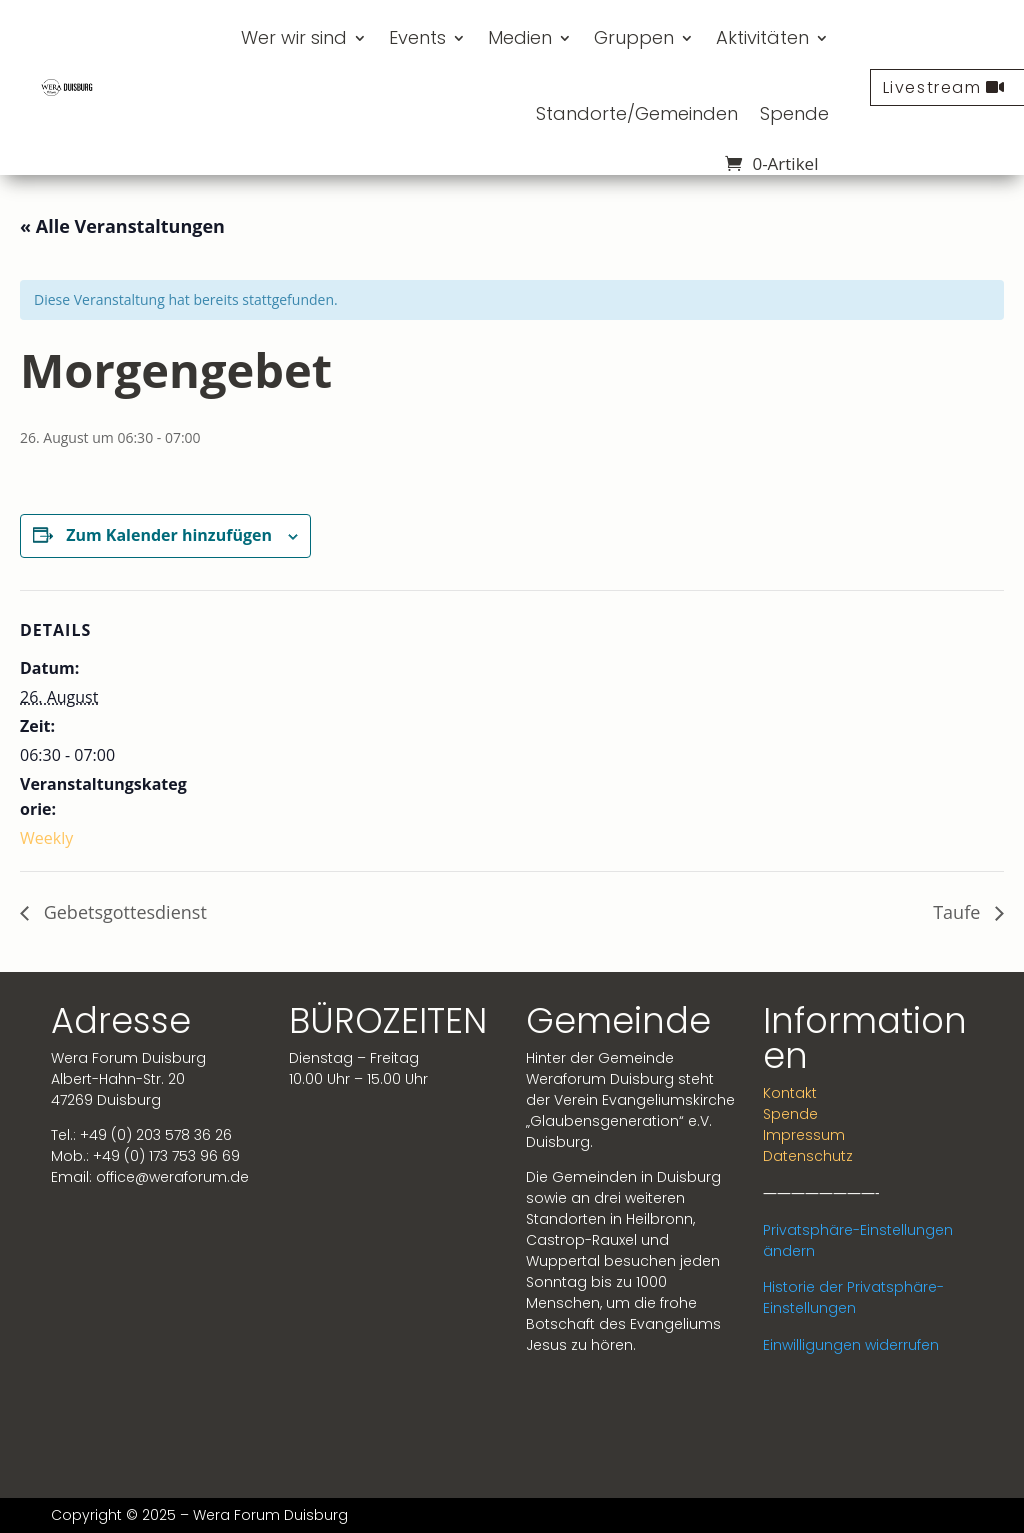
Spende (794, 113)
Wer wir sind (294, 37)
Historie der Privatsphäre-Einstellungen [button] (853, 1297)
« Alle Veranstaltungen (122, 226)
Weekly (46, 838)
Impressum (804, 1135)
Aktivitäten (762, 37)
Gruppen (634, 37)
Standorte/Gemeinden (637, 113)
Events (417, 37)
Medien (520, 37)
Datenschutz (808, 1156)
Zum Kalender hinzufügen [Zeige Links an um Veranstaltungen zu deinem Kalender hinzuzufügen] (169, 535)
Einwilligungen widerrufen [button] (851, 1345)
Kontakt (790, 1093)
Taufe (959, 912)
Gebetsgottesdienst (123, 912)
